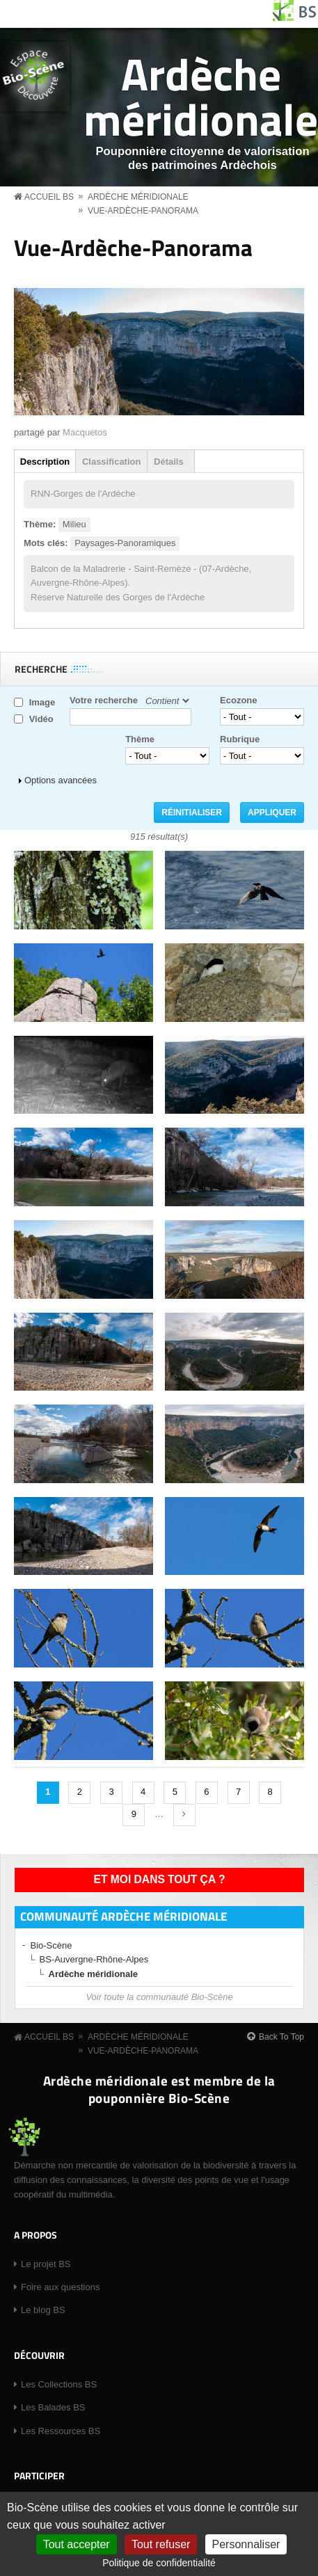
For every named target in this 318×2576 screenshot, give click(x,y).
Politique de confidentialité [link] (159, 2562)
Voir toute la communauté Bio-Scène (159, 1997)
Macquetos (85, 432)
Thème (139, 739)
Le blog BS (43, 2310)
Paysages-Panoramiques (124, 543)
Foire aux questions (60, 2287)
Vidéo (41, 719)
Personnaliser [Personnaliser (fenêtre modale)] (246, 2544)
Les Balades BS (53, 2407)
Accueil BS (49, 197)
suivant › (184, 1815)
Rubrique (240, 739)
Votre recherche (104, 700)
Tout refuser (161, 2544)
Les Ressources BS (60, 2431)
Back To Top (281, 2037)
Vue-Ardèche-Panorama (143, 211)
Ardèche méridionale (201, 96)
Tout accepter (76, 2544)
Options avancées (60, 780)
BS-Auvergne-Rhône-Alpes (94, 1959)
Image (42, 702)
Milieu (74, 524)
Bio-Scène (51, 1945)
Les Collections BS (59, 2384)
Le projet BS (46, 2264)
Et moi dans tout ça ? (159, 1879)
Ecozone (238, 700)
